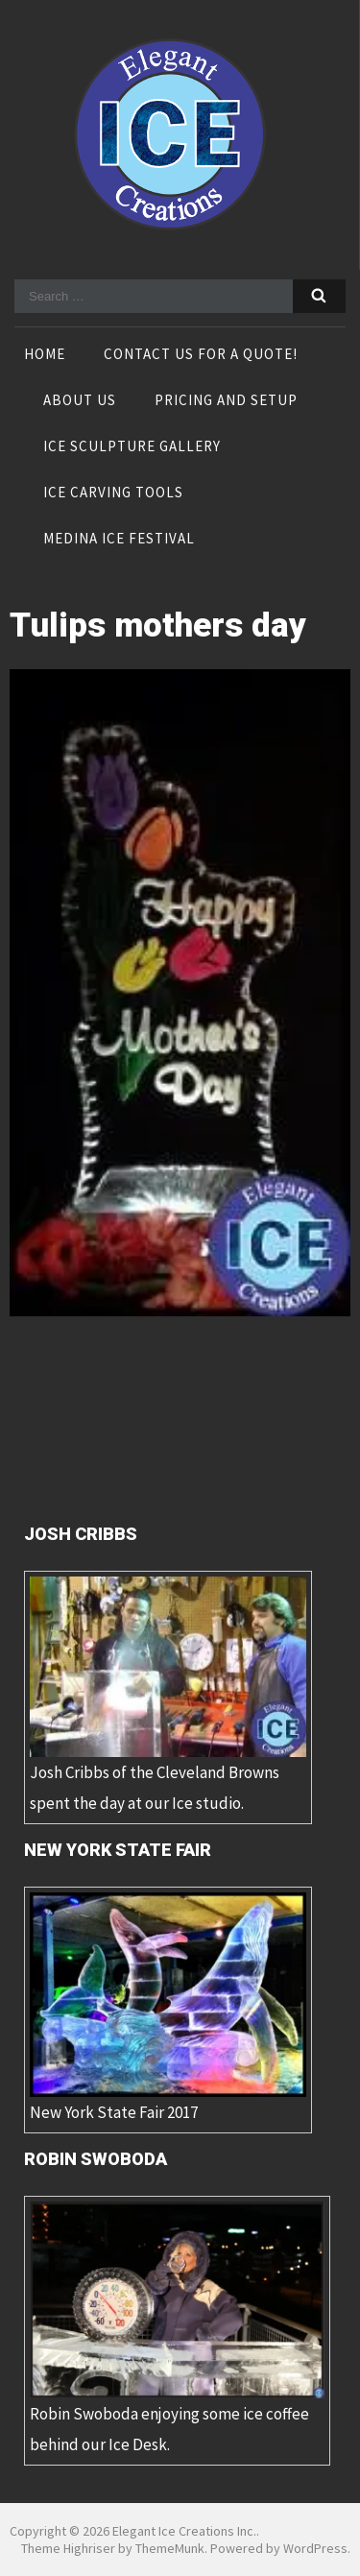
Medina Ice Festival (119, 539)
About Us (79, 401)
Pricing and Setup (226, 401)
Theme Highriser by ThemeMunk (112, 2548)
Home (44, 355)
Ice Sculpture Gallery (132, 447)
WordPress (315, 2548)
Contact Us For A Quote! (201, 355)
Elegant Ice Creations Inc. (184, 2531)
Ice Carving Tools (113, 493)
